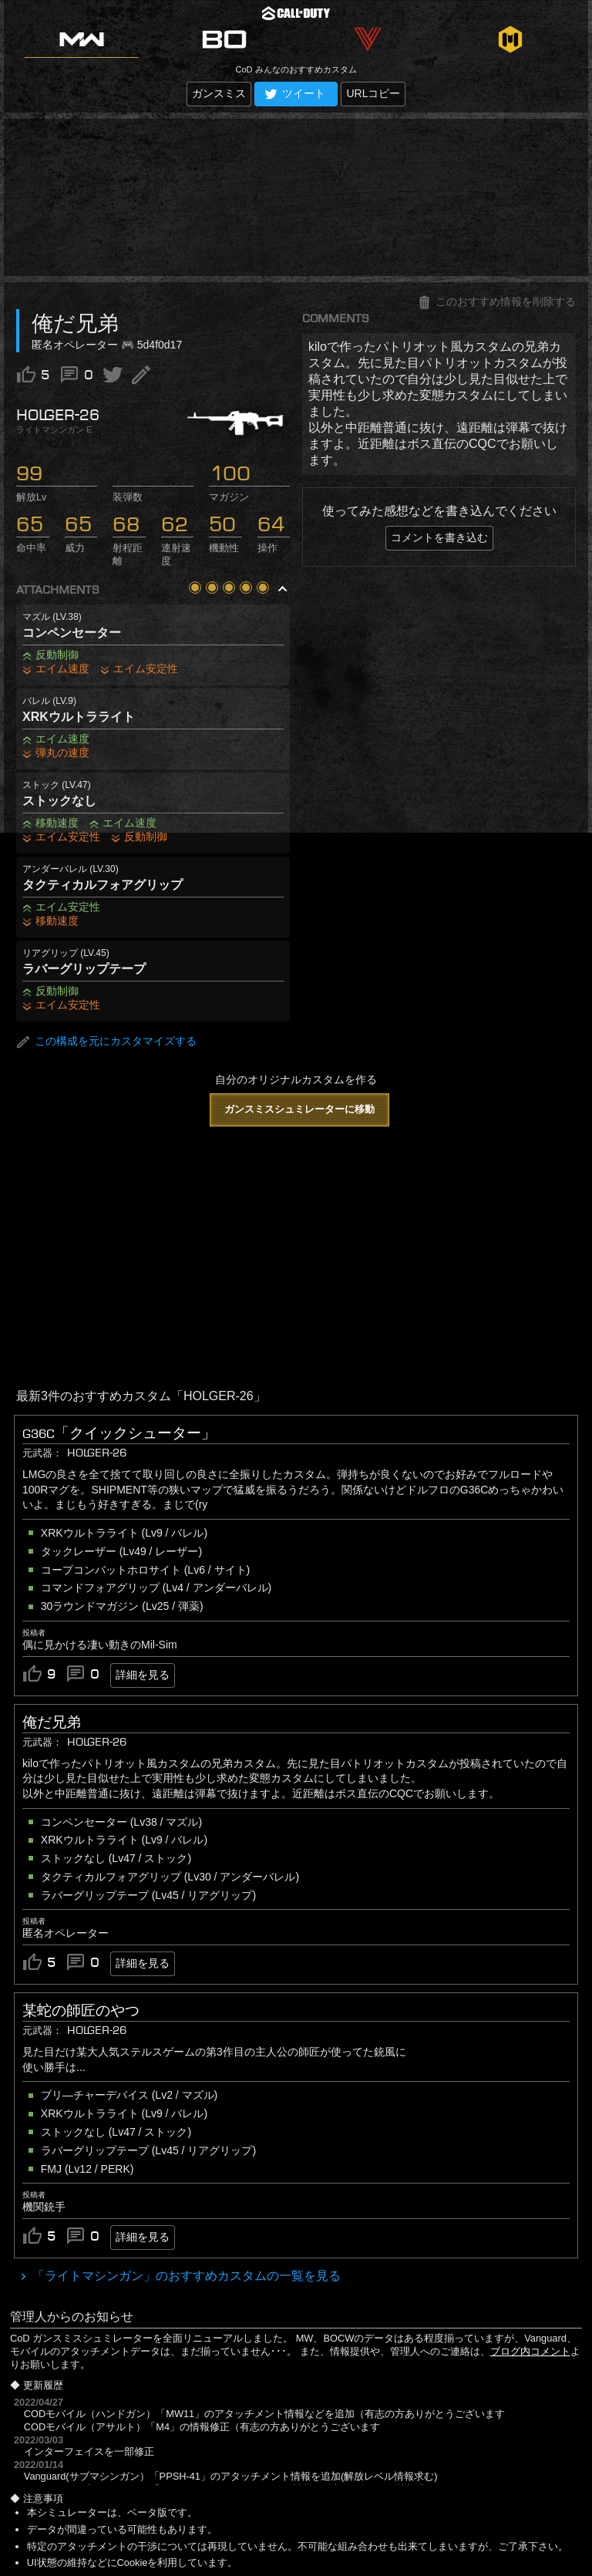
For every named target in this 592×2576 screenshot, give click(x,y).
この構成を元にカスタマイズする (106, 1042)
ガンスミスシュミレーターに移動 (299, 1109)
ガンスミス (219, 93)
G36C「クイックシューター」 (119, 1433)
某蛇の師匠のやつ (81, 2011)
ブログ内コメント (530, 2351)
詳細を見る (143, 1675)
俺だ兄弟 (51, 1722)
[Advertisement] (296, 197)
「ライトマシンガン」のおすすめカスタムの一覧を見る (185, 2275)
